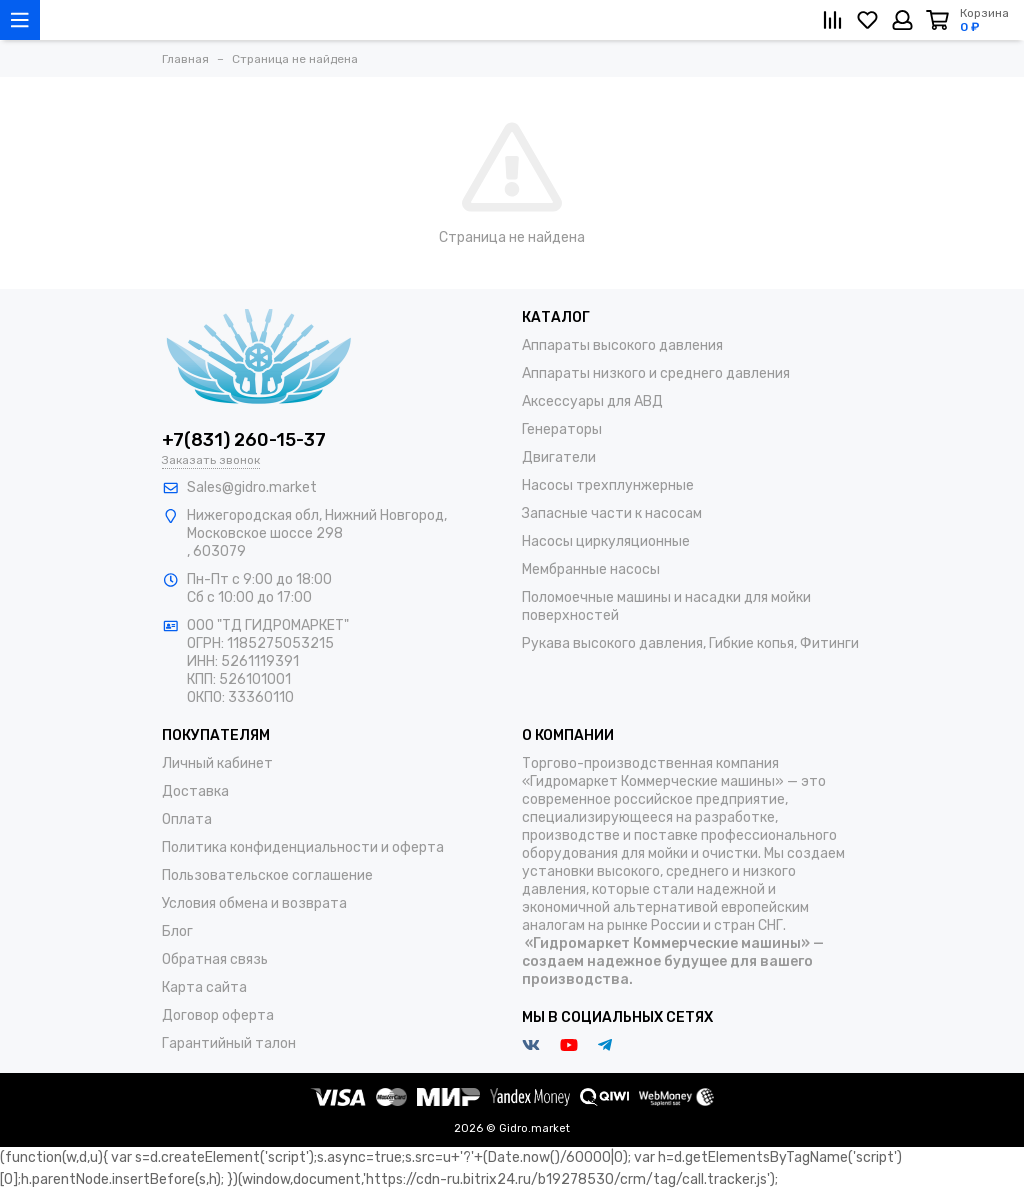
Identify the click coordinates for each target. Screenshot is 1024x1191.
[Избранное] (867, 20)
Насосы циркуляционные (606, 541)
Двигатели (559, 457)
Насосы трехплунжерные (608, 485)
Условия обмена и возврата (254, 903)
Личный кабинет (217, 763)
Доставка (195, 791)
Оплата (187, 819)
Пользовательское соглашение (267, 875)
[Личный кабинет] (902, 20)
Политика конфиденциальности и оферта (303, 847)
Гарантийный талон (229, 1043)
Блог (177, 931)
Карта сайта (204, 987)
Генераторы (562, 429)
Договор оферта (218, 1015)
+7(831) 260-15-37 (244, 440)
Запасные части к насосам (612, 513)
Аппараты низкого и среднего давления (656, 373)
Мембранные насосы (591, 569)
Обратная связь (215, 959)
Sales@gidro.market (252, 487)
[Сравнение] (832, 20)
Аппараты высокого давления (622, 345)
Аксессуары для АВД (592, 401)
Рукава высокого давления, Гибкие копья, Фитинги (690, 643)
